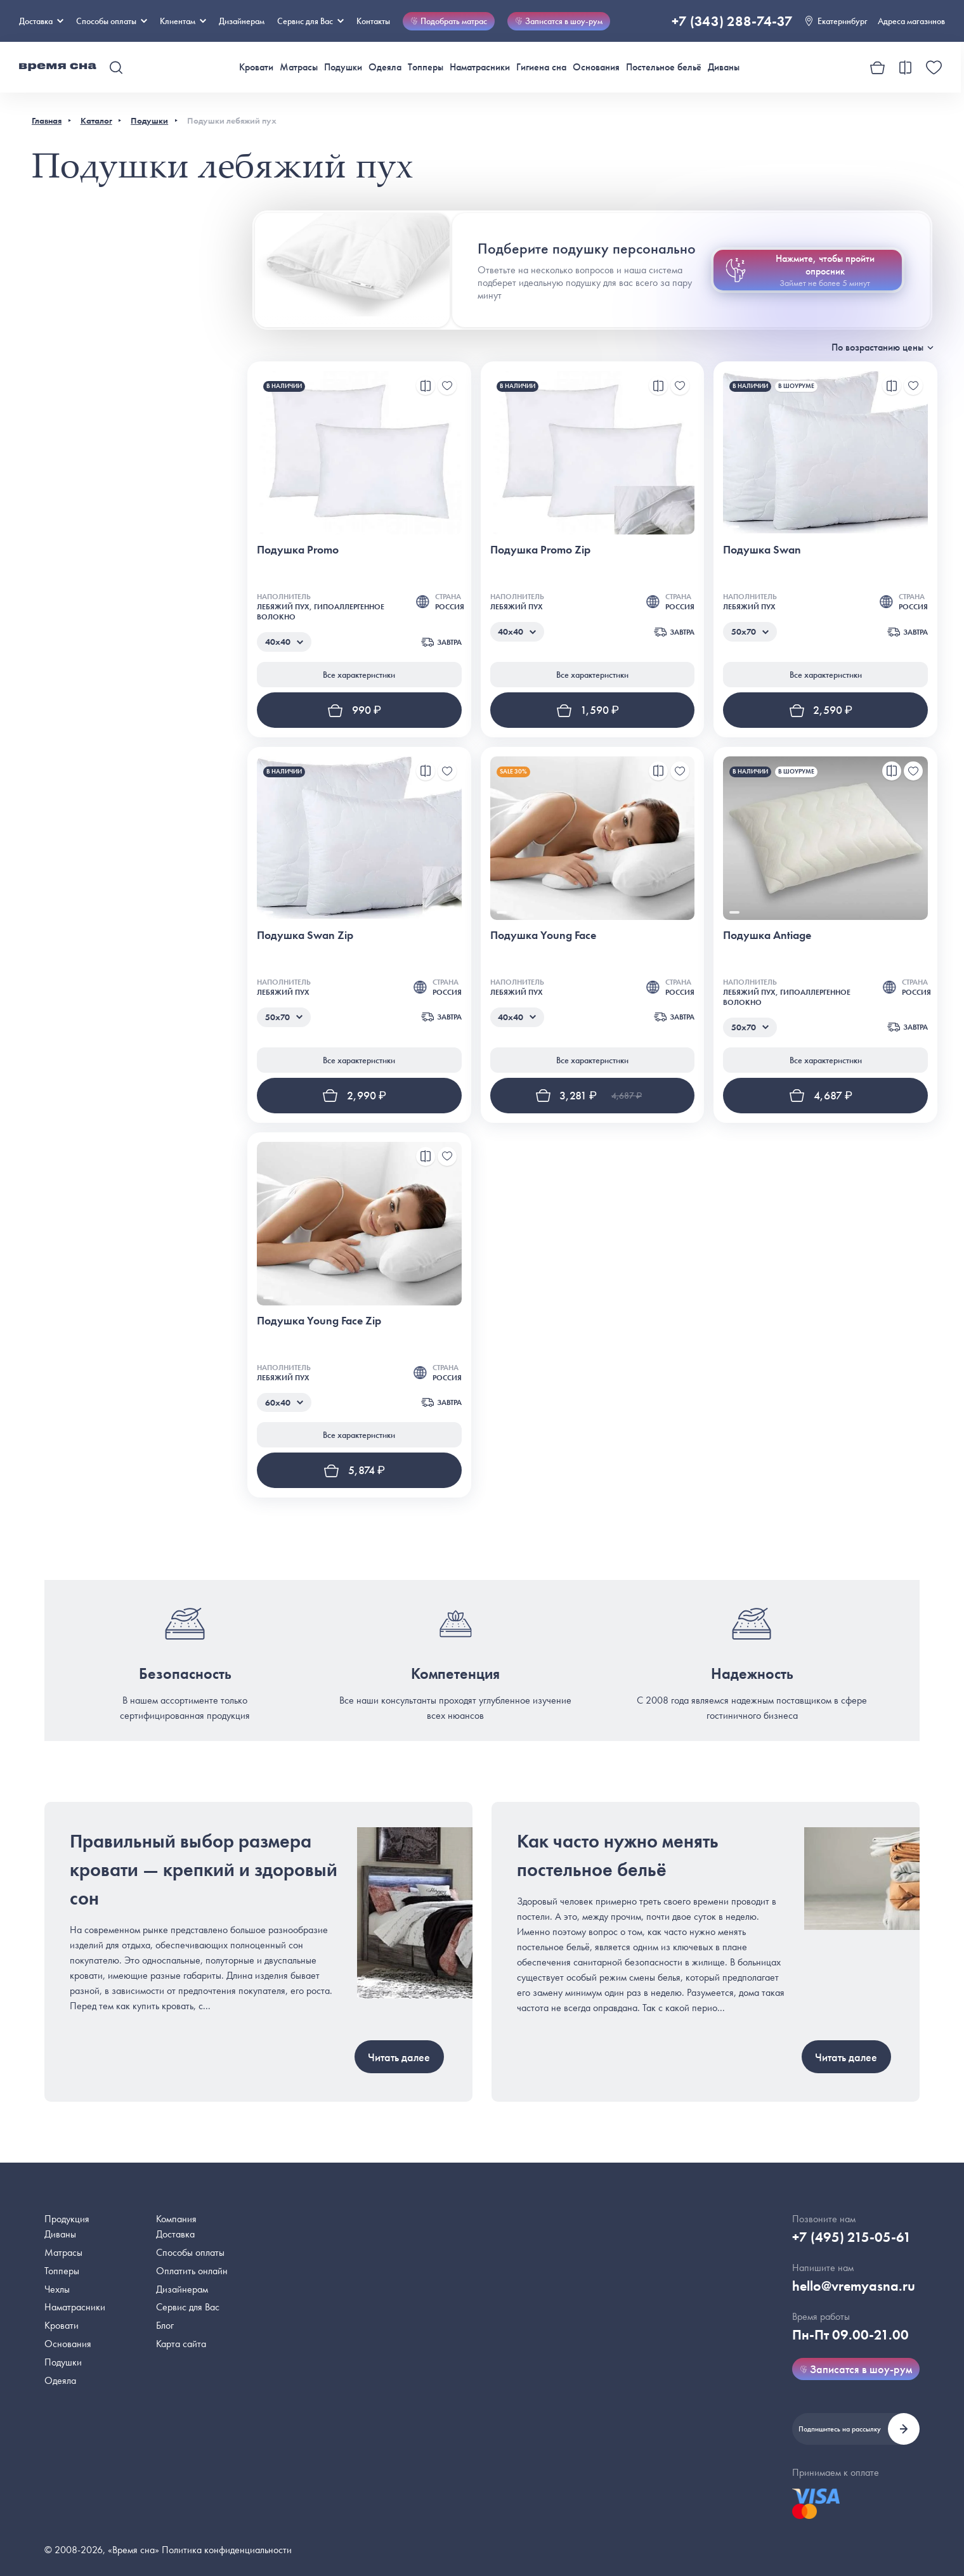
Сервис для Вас (310, 21)
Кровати (256, 67)
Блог (165, 2325)
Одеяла (384, 67)
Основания (596, 67)
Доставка (41, 21)
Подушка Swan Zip (305, 935)
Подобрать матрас (448, 21)
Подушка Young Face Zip (319, 1320)
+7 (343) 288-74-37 (732, 21)
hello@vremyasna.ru (853, 2286)
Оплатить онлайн (192, 2270)
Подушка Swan (762, 549)
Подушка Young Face (543, 935)
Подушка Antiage (767, 935)
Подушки (343, 67)
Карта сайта (181, 2343)
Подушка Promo (298, 549)
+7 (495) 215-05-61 (851, 2237)
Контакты (373, 21)
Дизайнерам (241, 21)
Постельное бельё (663, 67)
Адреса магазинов (911, 21)
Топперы (425, 67)
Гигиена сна (541, 67)
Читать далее (399, 2057)
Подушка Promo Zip (540, 549)
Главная (47, 120)
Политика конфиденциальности (227, 2549)
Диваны (723, 67)
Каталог (96, 120)
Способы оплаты (190, 2252)
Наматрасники (480, 67)
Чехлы (57, 2289)
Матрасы (299, 67)
